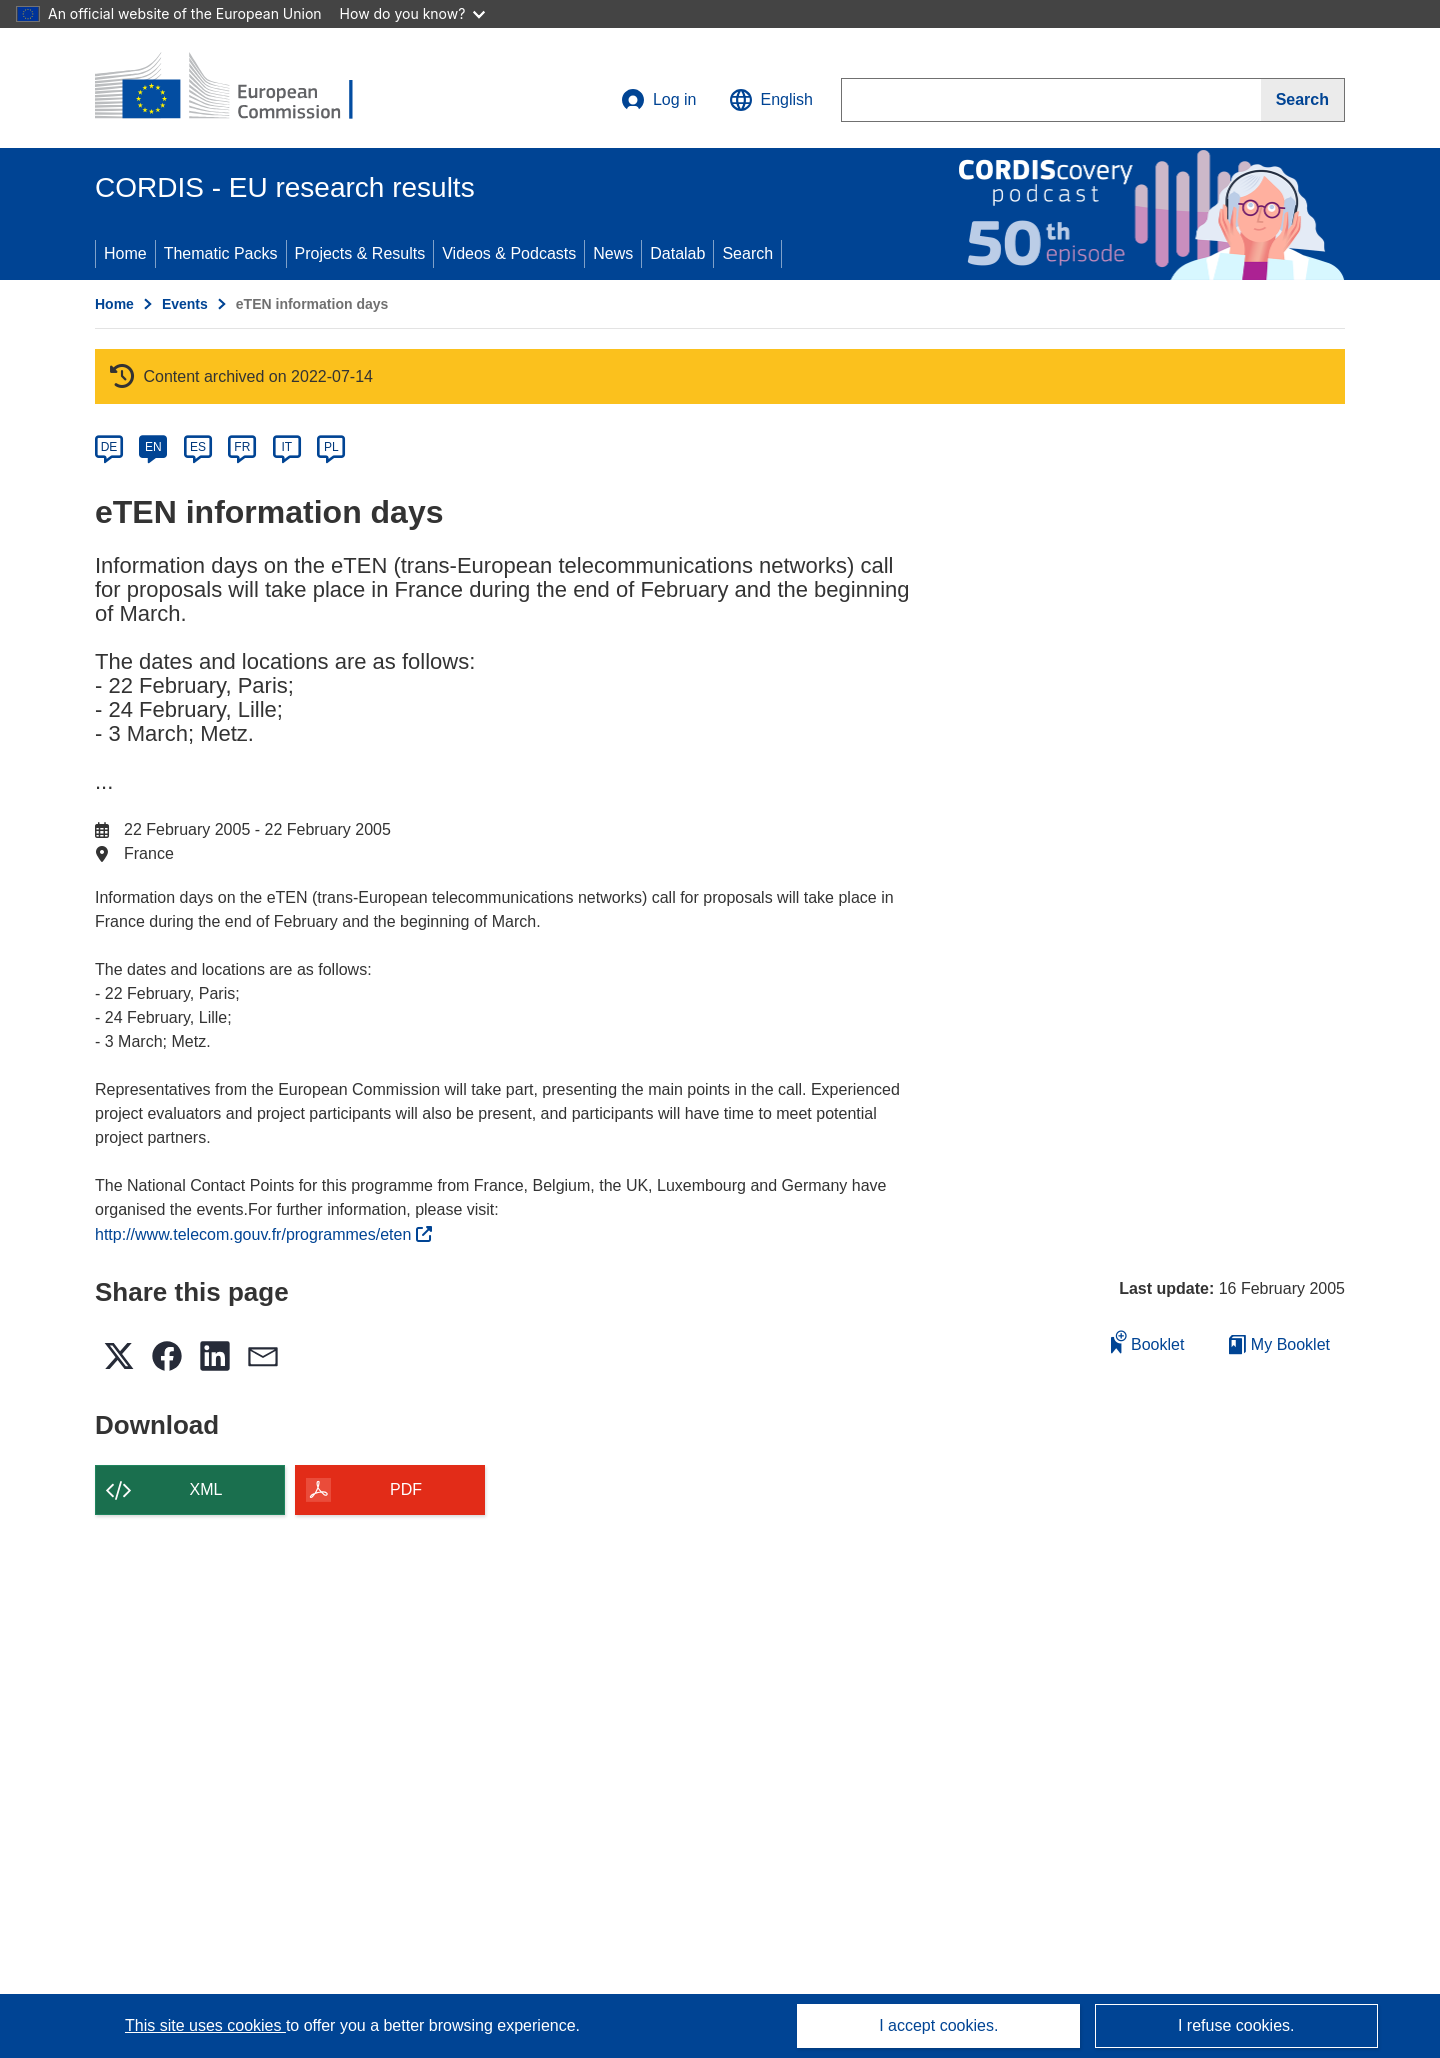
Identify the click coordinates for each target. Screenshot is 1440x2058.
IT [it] (286, 447)
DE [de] (109, 447)
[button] (771, 100)
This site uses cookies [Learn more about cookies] (205, 2025)
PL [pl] (331, 447)
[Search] (1303, 100)
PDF (406, 1489)
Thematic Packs (221, 253)
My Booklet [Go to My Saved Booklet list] (1279, 1344)
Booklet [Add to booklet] (1148, 1341)
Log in (659, 100)
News (613, 253)
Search (747, 253)
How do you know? (413, 13)
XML (206, 1489)
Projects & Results (360, 253)
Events (185, 304)
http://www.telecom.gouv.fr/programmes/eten (263, 1234)
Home (125, 253)
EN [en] (153, 447)
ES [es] (198, 447)
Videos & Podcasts (509, 253)
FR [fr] (242, 447)
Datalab (677, 253)
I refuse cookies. (1236, 2025)
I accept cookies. (938, 2025)
